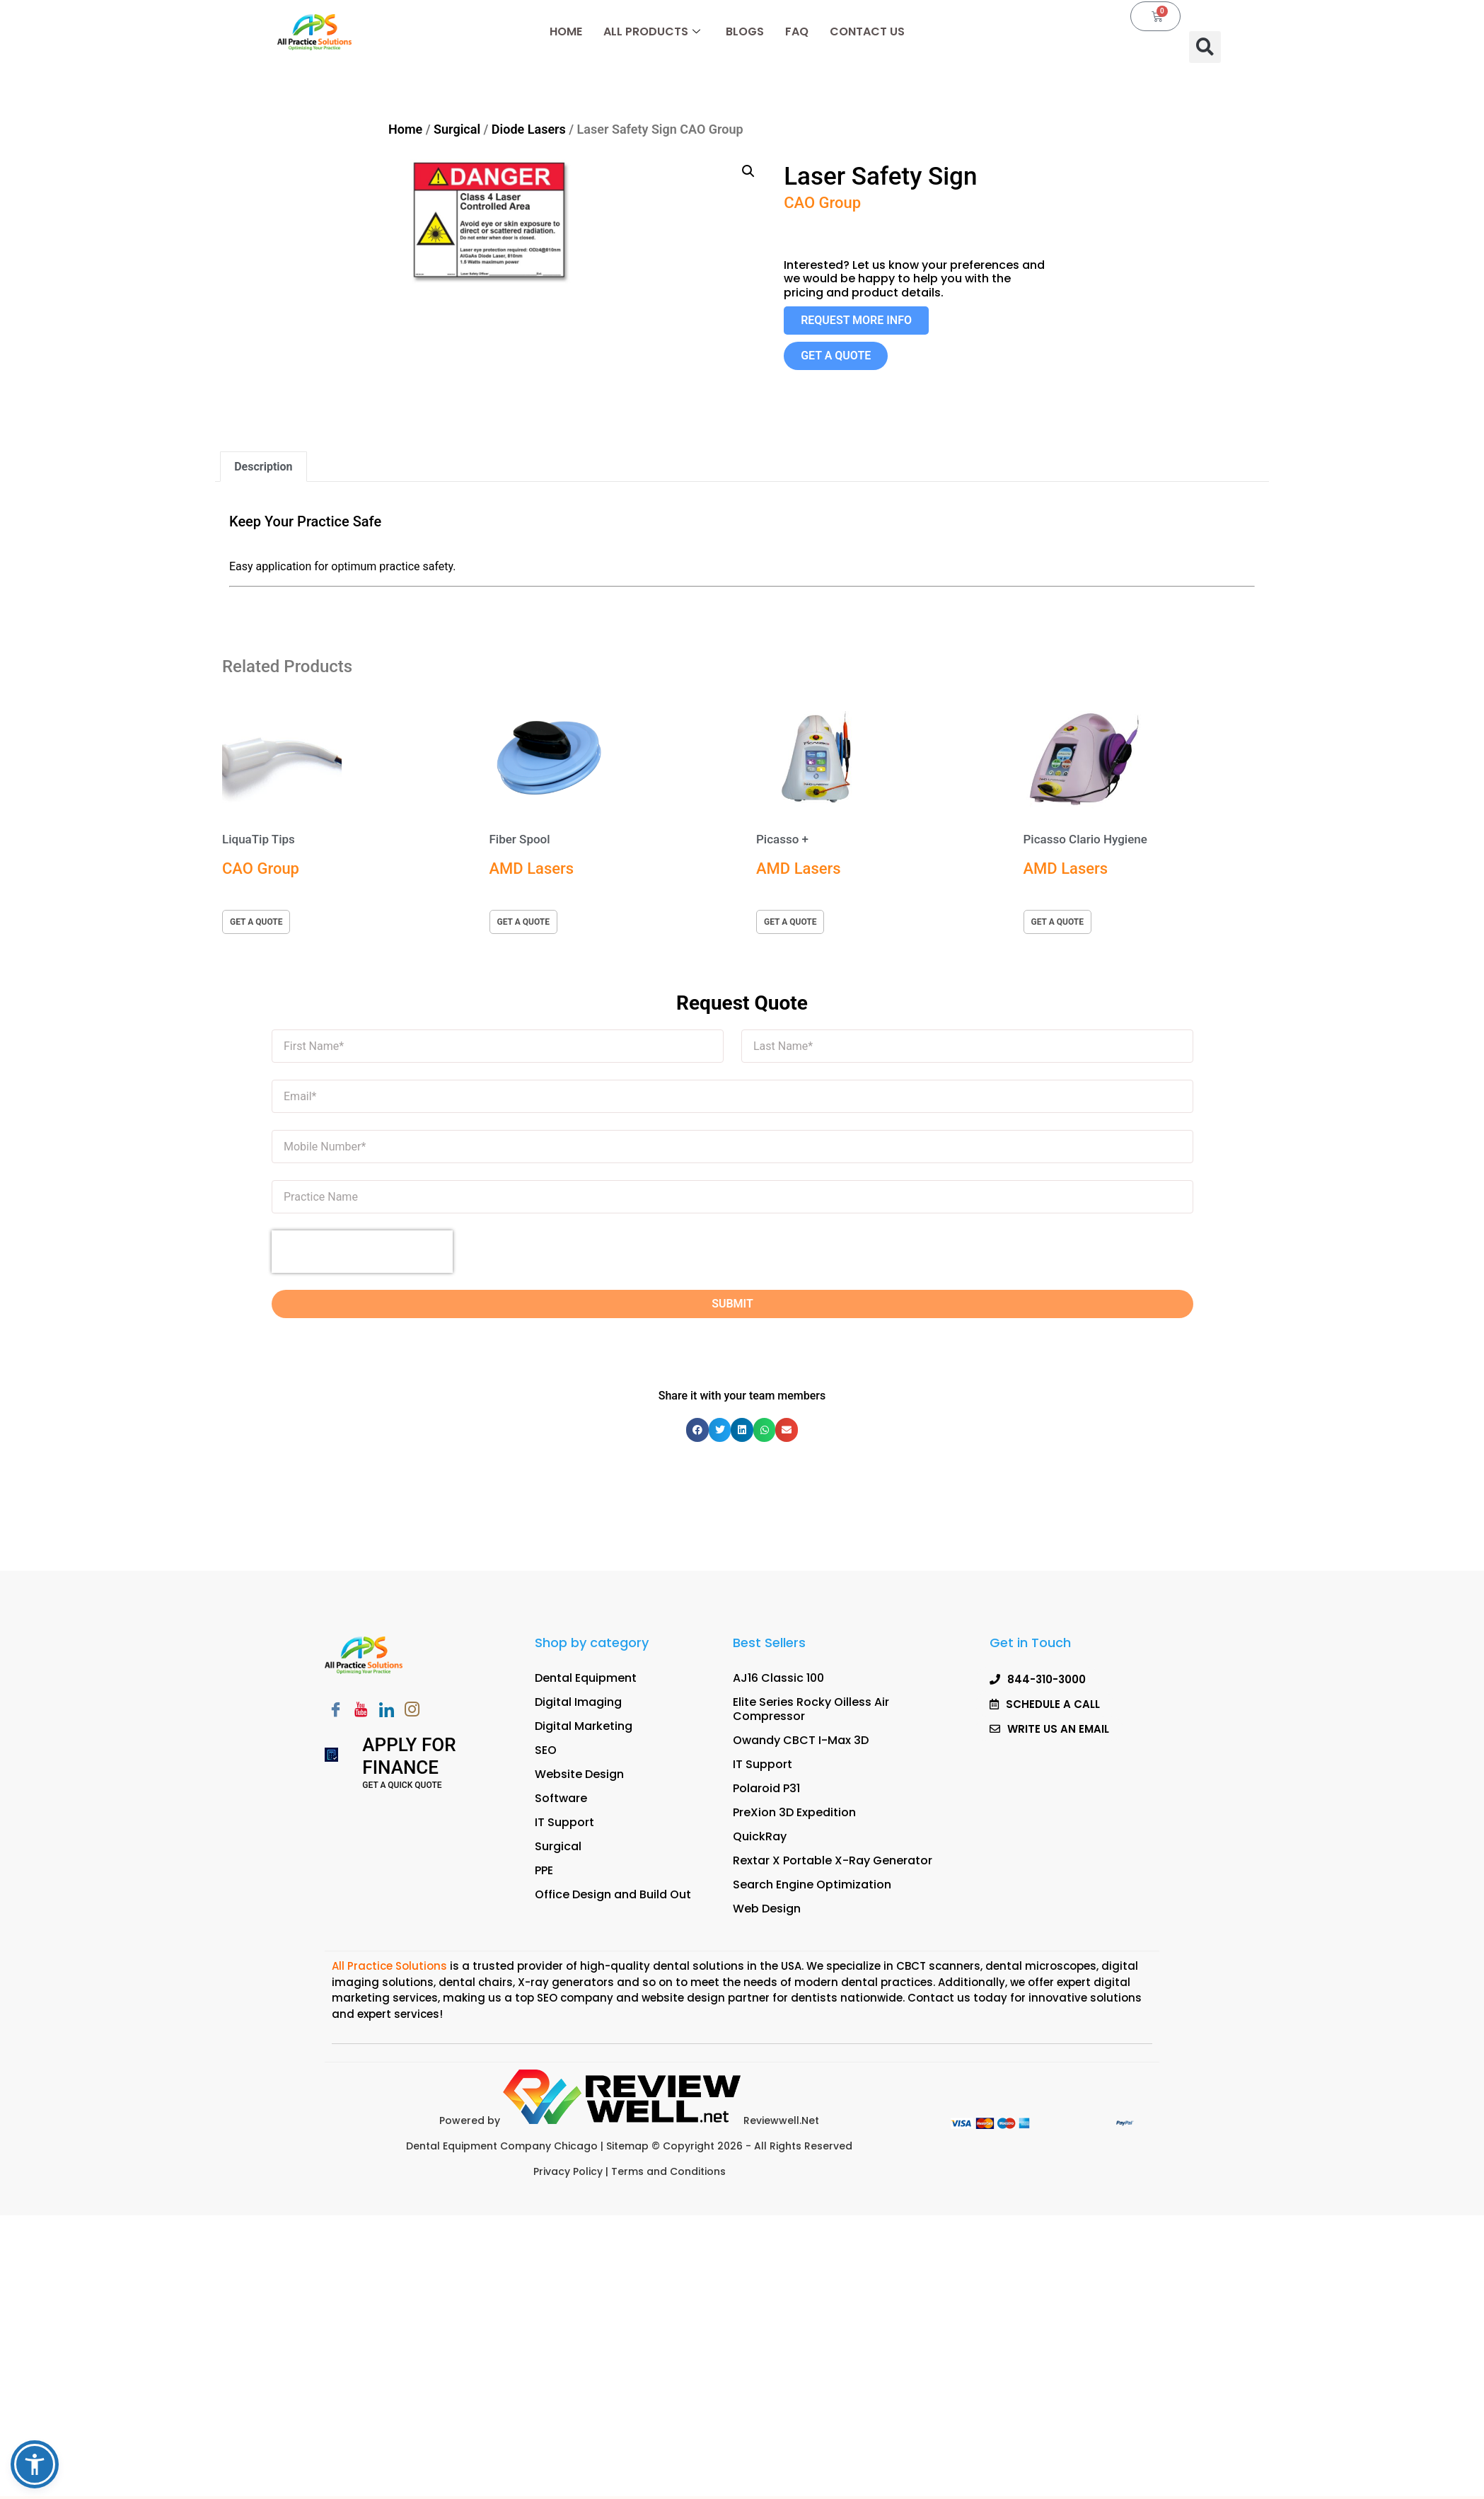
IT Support (564, 1822)
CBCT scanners (938, 1965)
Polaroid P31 (766, 1788)
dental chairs (476, 1982)
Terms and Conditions (668, 2171)
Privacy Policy (568, 2171)
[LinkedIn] (386, 1710)
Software (561, 1798)
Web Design (767, 1908)
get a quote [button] (256, 922)
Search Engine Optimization (812, 1884)
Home (566, 31)
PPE (544, 1870)
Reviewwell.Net (661, 2120)
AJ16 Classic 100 (778, 1678)
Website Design (579, 1774)
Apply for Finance (409, 1755)
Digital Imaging (578, 1702)
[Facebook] (335, 1710)
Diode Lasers (529, 129)
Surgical (457, 129)
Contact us (939, 1997)
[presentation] (362, 1251)
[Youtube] (360, 1710)
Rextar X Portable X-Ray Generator (832, 1860)
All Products (651, 31)
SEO (546, 1750)
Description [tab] (263, 466)
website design (683, 1997)
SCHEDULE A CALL (1036, 2470)
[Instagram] (411, 1710)
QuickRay (760, 1836)
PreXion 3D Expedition (794, 1812)
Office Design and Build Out (613, 1894)
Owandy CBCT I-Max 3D (801, 1740)
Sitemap (628, 2146)
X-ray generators (566, 1982)
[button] (1205, 47)
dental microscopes (1040, 1965)
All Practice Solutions (391, 1965)
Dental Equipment (586, 1678)
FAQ (796, 31)
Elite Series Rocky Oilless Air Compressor (811, 1709)
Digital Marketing (583, 1726)
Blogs (745, 31)
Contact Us (867, 31)
